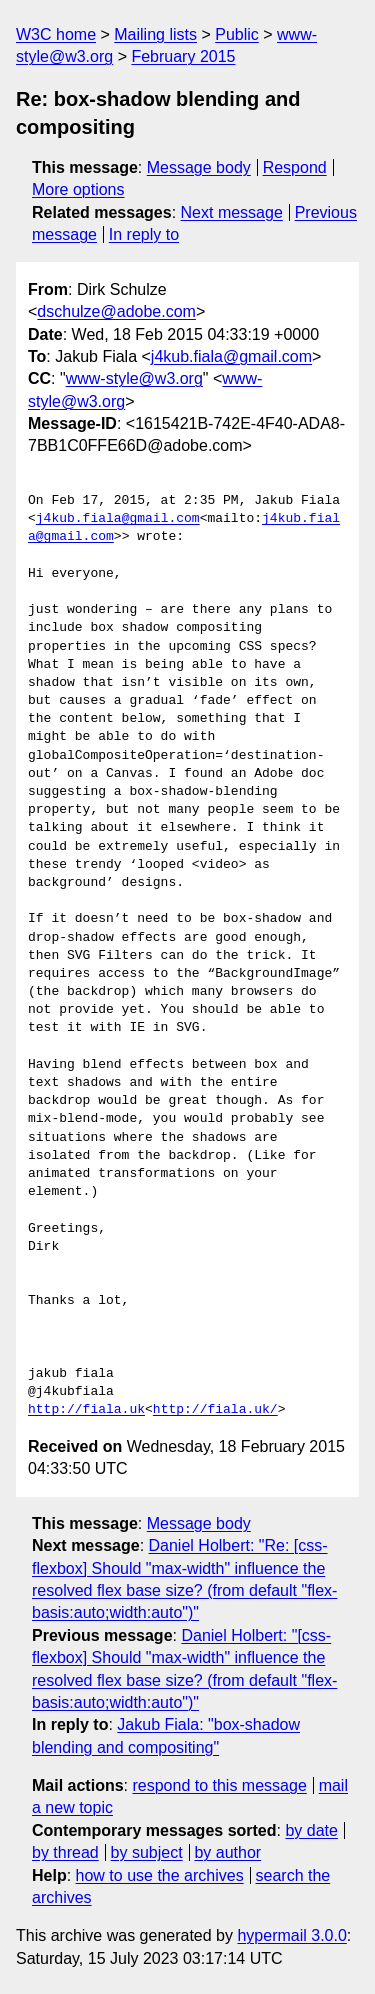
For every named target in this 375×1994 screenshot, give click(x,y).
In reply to (144, 234)
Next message (232, 212)
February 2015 (183, 56)
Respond (295, 167)
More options (78, 189)
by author (227, 1852)
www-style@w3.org (134, 378)
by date (311, 1830)
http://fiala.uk (86, 1410)
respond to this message (219, 1785)
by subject (147, 1852)
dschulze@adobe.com (116, 311)
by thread (65, 1852)
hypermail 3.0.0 (291, 1935)
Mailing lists (155, 34)
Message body (199, 167)
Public (237, 34)
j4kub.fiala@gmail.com (231, 356)
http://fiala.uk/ (215, 1410)
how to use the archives (160, 1875)
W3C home (56, 34)
